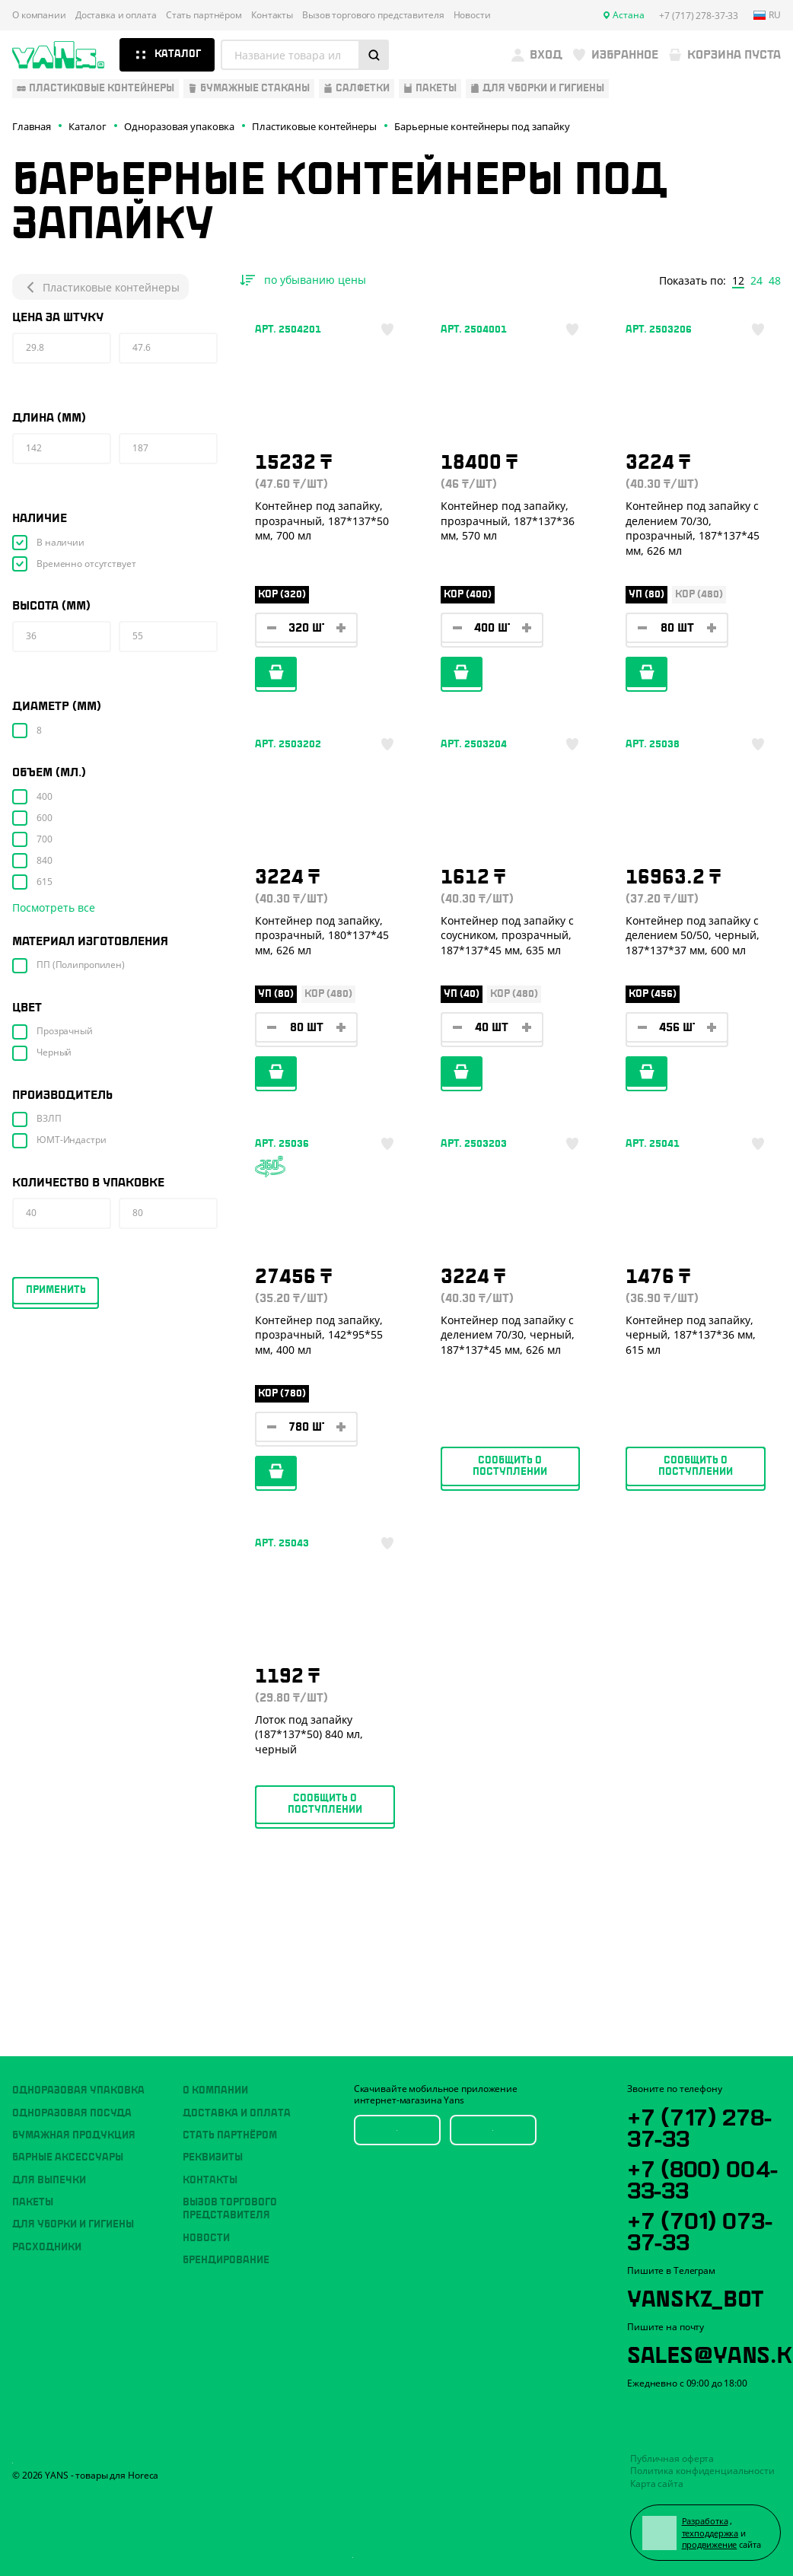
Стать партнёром (204, 15)
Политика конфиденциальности (702, 2470)
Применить (56, 1289)
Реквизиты (213, 2157)
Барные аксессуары (67, 2157)
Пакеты (32, 2202)
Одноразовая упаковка (78, 2090)
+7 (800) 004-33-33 (702, 2177)
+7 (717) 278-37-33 (699, 2125)
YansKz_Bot (695, 2296)
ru (767, 15)
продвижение (709, 2544)
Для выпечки (49, 2180)
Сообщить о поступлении (510, 1466)
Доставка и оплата (116, 15)
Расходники (46, 2247)
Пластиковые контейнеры (100, 287)
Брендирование (226, 2260)
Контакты (272, 15)
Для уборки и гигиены (73, 2224)
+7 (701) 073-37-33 (699, 2229)
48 (775, 281)
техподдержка (710, 2533)
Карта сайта (656, 2483)
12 (738, 281)
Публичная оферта (672, 2458)
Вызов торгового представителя (373, 15)
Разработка (705, 2521)
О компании (39, 15)
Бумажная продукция (73, 2135)
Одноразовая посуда (72, 2113)
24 (756, 281)
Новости (472, 15)
